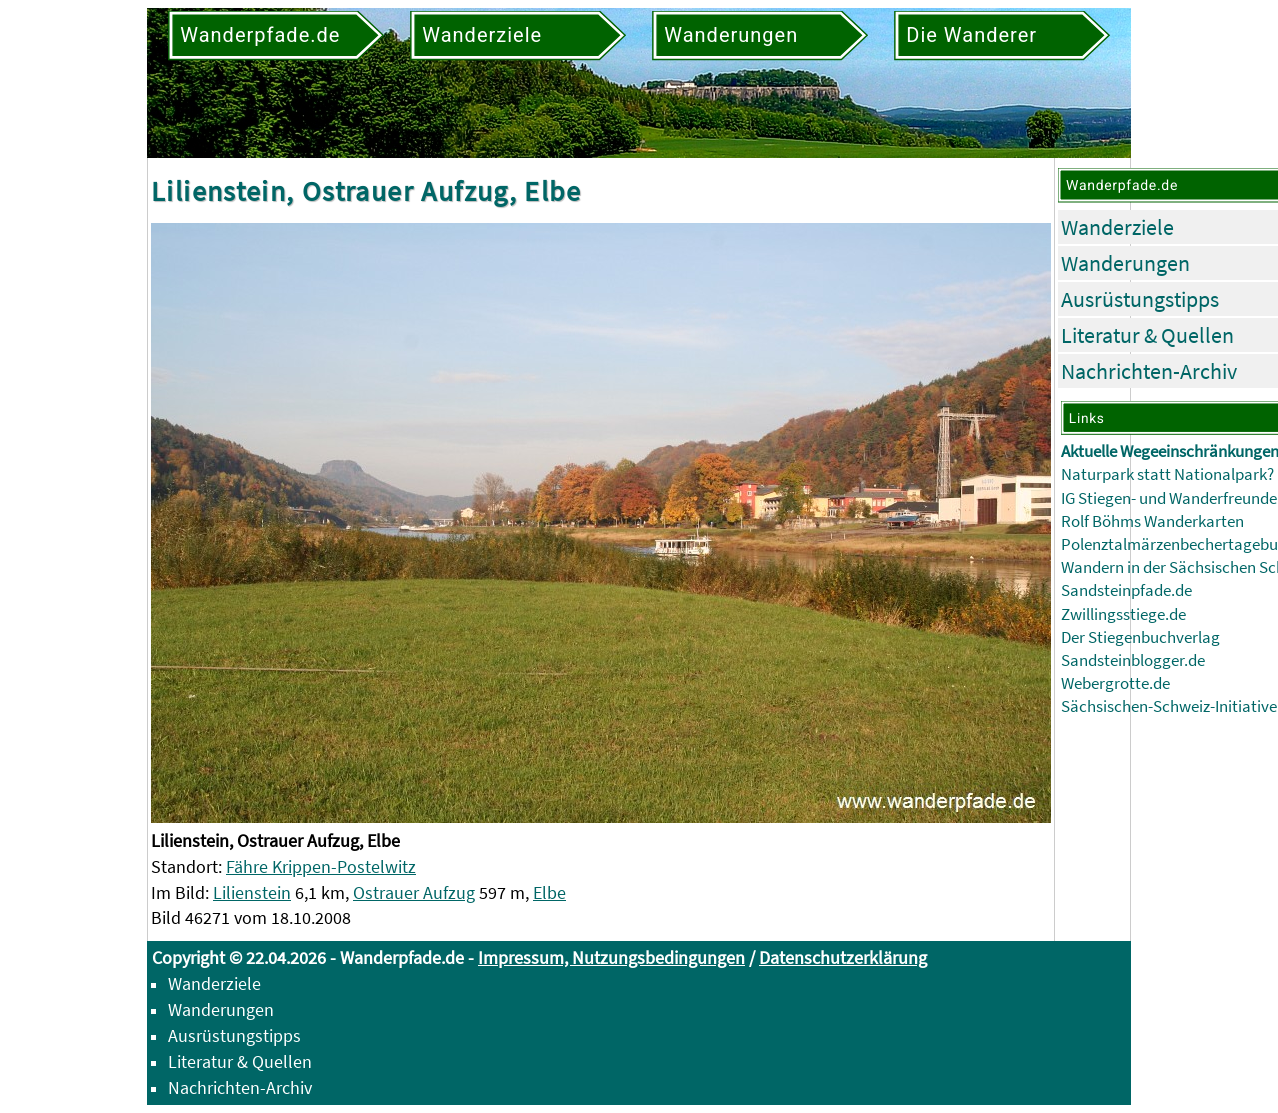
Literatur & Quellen (1147, 335)
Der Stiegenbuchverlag (1140, 637)
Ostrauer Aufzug (414, 892)
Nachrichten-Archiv (1149, 371)
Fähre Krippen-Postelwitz (321, 866)
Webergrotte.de (1115, 683)
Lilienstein (252, 892)
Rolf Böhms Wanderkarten (1152, 521)
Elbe (549, 892)
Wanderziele (1117, 227)
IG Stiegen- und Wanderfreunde (1169, 498)
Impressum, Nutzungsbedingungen (611, 957)
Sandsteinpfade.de (1126, 590)
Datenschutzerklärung (843, 957)
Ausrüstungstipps (1140, 299)
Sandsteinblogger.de (1133, 660)
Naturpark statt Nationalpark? (1167, 474)
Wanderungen (1125, 263)
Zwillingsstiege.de (1123, 614)
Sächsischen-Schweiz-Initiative (1169, 706)
